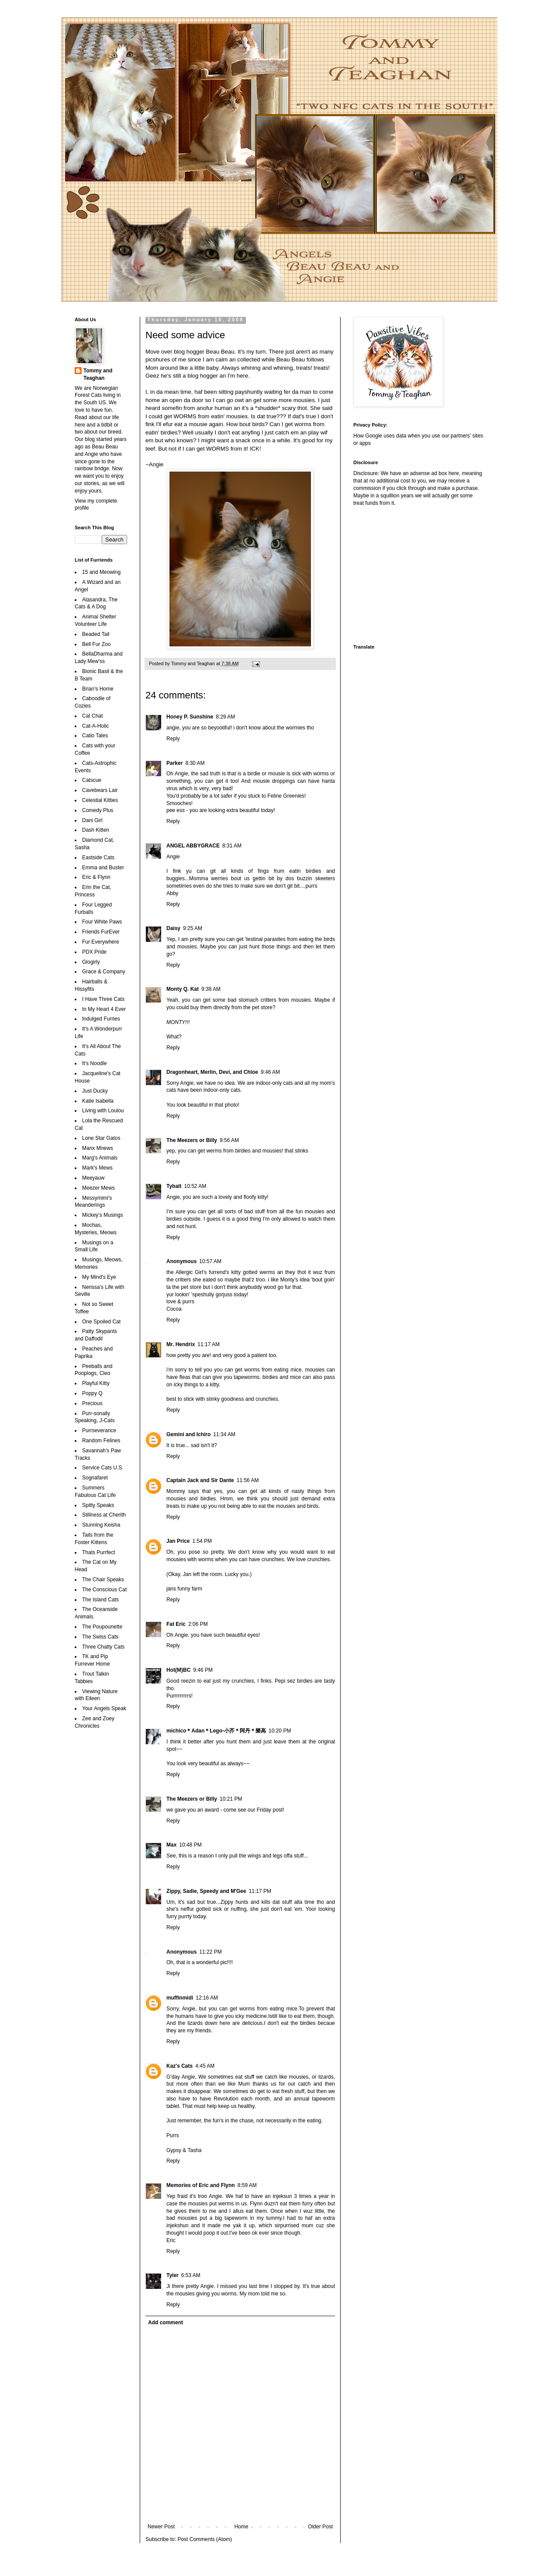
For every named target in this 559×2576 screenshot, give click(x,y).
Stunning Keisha (101, 1525)
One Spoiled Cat (101, 1322)
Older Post (320, 2527)
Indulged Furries (101, 1019)
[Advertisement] (407, 574)
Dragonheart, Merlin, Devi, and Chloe (212, 1072)
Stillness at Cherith (104, 1515)
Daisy (173, 928)
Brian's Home (98, 689)
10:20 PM (280, 1731)
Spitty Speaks (98, 1505)
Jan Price (178, 1541)
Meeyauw (93, 1178)
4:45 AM (204, 2066)
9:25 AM (192, 928)
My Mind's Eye (99, 1277)
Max (171, 1845)
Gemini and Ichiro (188, 1434)
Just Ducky (95, 1091)
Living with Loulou (103, 1110)
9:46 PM (203, 1670)
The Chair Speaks (103, 1579)
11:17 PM (260, 1891)
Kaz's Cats (179, 2066)
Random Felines (101, 1440)
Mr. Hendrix (180, 1344)
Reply (173, 739)
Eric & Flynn (96, 877)
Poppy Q (92, 1393)
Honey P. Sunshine (189, 717)
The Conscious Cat (104, 1590)
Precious (92, 1403)
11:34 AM (224, 1434)
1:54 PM (202, 1541)
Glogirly (91, 962)
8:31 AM (232, 846)
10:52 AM (195, 1186)
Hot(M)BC (178, 1670)
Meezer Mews (98, 1188)
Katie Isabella (98, 1101)
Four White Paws (102, 922)
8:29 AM (225, 717)
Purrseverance (99, 1430)
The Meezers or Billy (191, 1140)
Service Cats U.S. (103, 1468)
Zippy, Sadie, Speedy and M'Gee (206, 1891)
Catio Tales (95, 736)
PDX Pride (94, 952)
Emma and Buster (103, 867)
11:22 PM (210, 1952)
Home (241, 2527)
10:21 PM (231, 1799)
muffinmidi (179, 1998)
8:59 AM (247, 2185)
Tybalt (173, 1186)
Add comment (165, 2322)
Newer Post (161, 2527)
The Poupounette (102, 1627)
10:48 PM (190, 1845)
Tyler (172, 2275)
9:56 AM (229, 1140)
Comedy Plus (97, 810)
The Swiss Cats (100, 1637)
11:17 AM (208, 1344)
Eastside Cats (98, 857)
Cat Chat (92, 716)
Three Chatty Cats (103, 1647)
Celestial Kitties (100, 800)
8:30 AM (194, 763)
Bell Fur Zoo (96, 644)
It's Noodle (94, 1063)
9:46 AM (270, 1072)
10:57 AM (210, 1261)
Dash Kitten (95, 830)
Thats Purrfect (98, 1552)
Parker (174, 763)
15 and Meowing (101, 572)
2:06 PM (198, 1624)
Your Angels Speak (104, 1708)
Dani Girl (92, 820)
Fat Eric (176, 1624)
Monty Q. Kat (182, 989)
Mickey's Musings (102, 1215)
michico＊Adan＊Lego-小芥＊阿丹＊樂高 (216, 1731)
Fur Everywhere (100, 942)
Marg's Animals (99, 1158)
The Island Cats (100, 1600)
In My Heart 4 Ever (104, 1009)
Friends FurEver (101, 932)
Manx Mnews (97, 1148)
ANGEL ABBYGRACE (193, 846)
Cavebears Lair (99, 790)
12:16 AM (207, 1998)
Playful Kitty (96, 1383)
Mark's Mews (97, 1168)
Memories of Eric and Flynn (200, 2185)
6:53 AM (190, 2275)
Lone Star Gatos (101, 1138)
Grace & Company (103, 972)
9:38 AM (211, 989)
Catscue (91, 780)
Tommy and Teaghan (97, 374)
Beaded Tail (96, 634)
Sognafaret (95, 1478)
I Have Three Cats (103, 999)
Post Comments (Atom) (204, 2539)
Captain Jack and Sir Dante (200, 1480)
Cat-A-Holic (95, 726)
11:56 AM (248, 1480)
